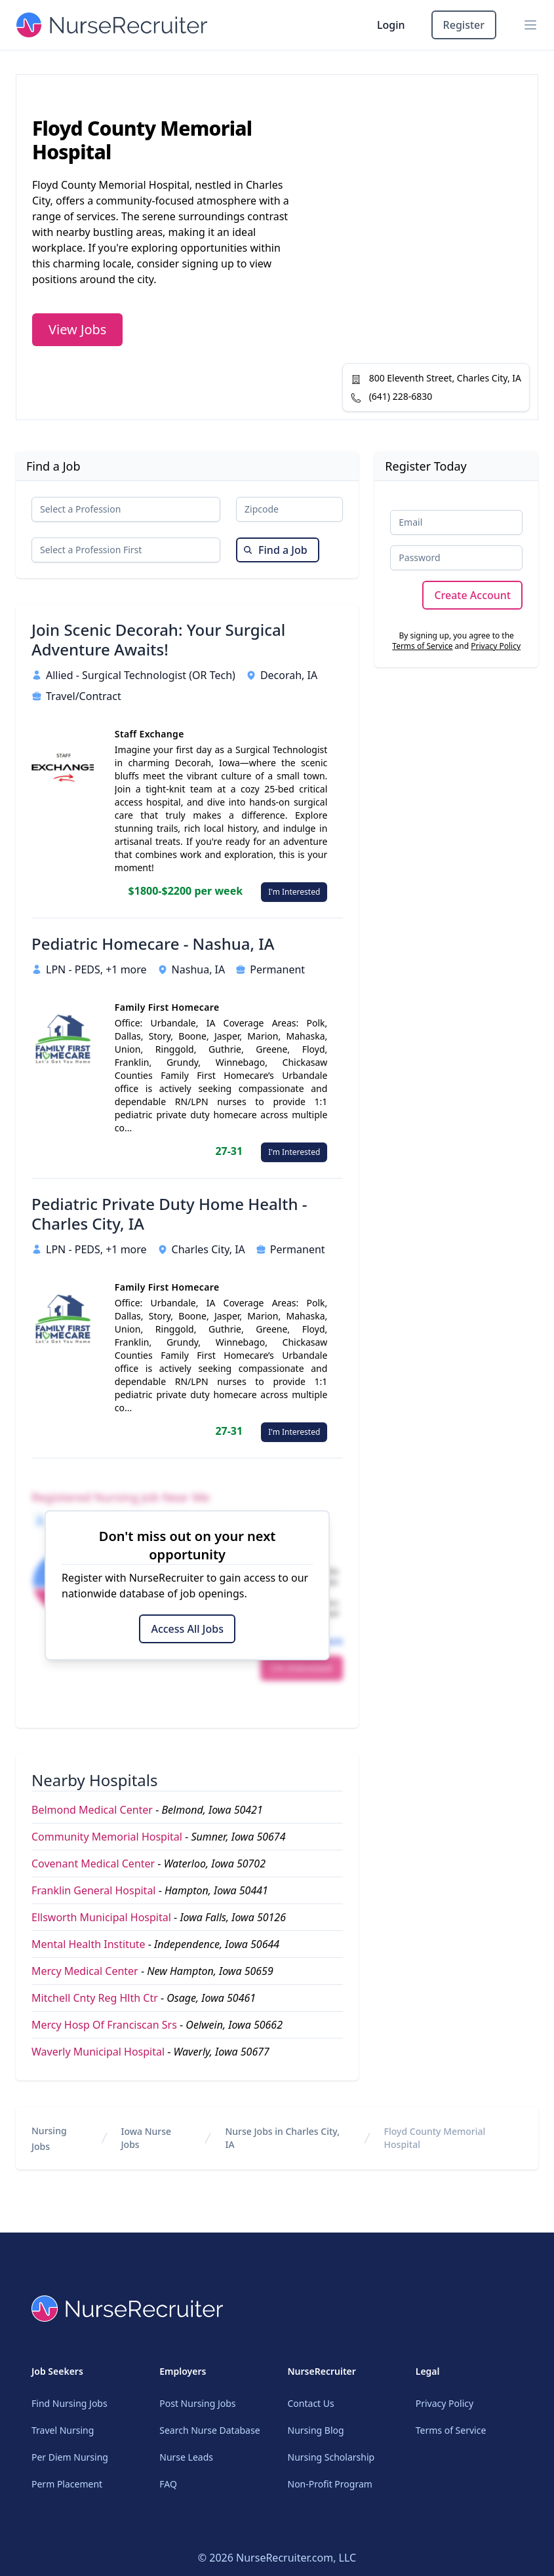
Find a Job (275, 550)
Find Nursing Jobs (69, 2403)
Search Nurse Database (209, 2430)
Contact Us (311, 2403)
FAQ (168, 2484)
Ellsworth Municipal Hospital (101, 1917)
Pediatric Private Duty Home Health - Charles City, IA (169, 1214)
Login (391, 25)
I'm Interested (294, 891)
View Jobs (77, 329)
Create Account (472, 595)
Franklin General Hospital (93, 1890)
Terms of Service (422, 646)
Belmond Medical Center (92, 1810)
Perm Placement (66, 2484)
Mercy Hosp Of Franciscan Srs (104, 2025)
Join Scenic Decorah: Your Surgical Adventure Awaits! (158, 639)
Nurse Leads (186, 2457)
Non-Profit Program (330, 2484)
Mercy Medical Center (84, 1971)
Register (464, 25)
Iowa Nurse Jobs (146, 2138)
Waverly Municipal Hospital (98, 2051)
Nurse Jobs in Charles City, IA (282, 2138)
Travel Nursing (62, 2430)
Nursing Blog (316, 2430)
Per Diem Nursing (69, 2457)
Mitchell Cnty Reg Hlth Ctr (94, 1998)
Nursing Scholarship (331, 2457)
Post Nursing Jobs (197, 2403)
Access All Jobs (187, 1629)
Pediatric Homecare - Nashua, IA (152, 944)
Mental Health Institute (88, 1944)
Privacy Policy (496, 646)
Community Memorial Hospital (106, 1836)
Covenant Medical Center (93, 1863)
